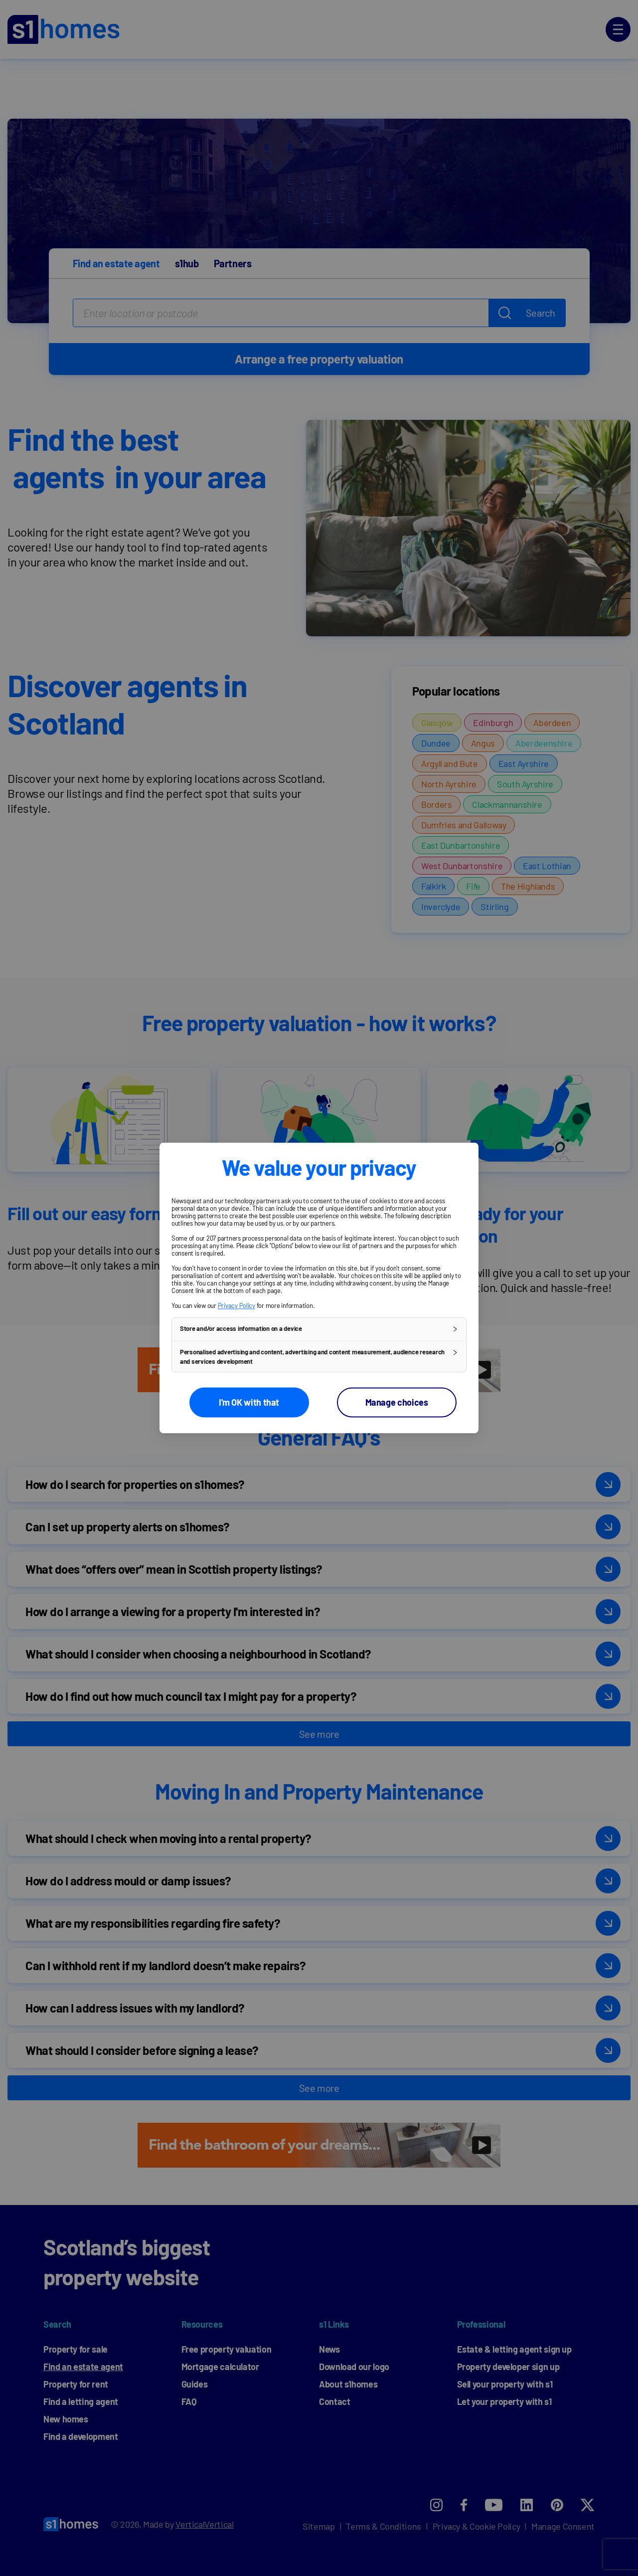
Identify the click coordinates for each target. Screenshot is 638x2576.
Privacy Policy (236, 1305)
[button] (319, 1328)
